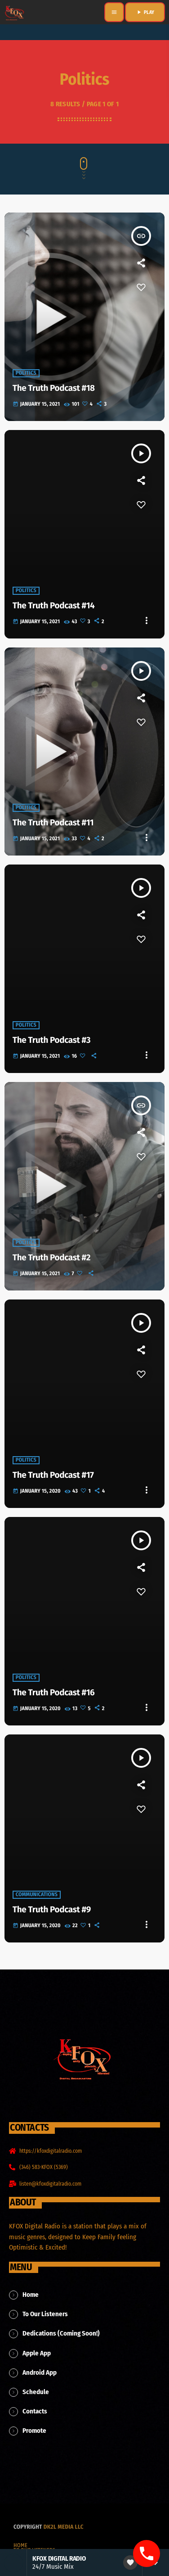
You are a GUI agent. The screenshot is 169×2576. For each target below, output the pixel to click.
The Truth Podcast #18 (54, 388)
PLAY (145, 12)
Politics (26, 373)
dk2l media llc (64, 2527)
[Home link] (14, 12)
